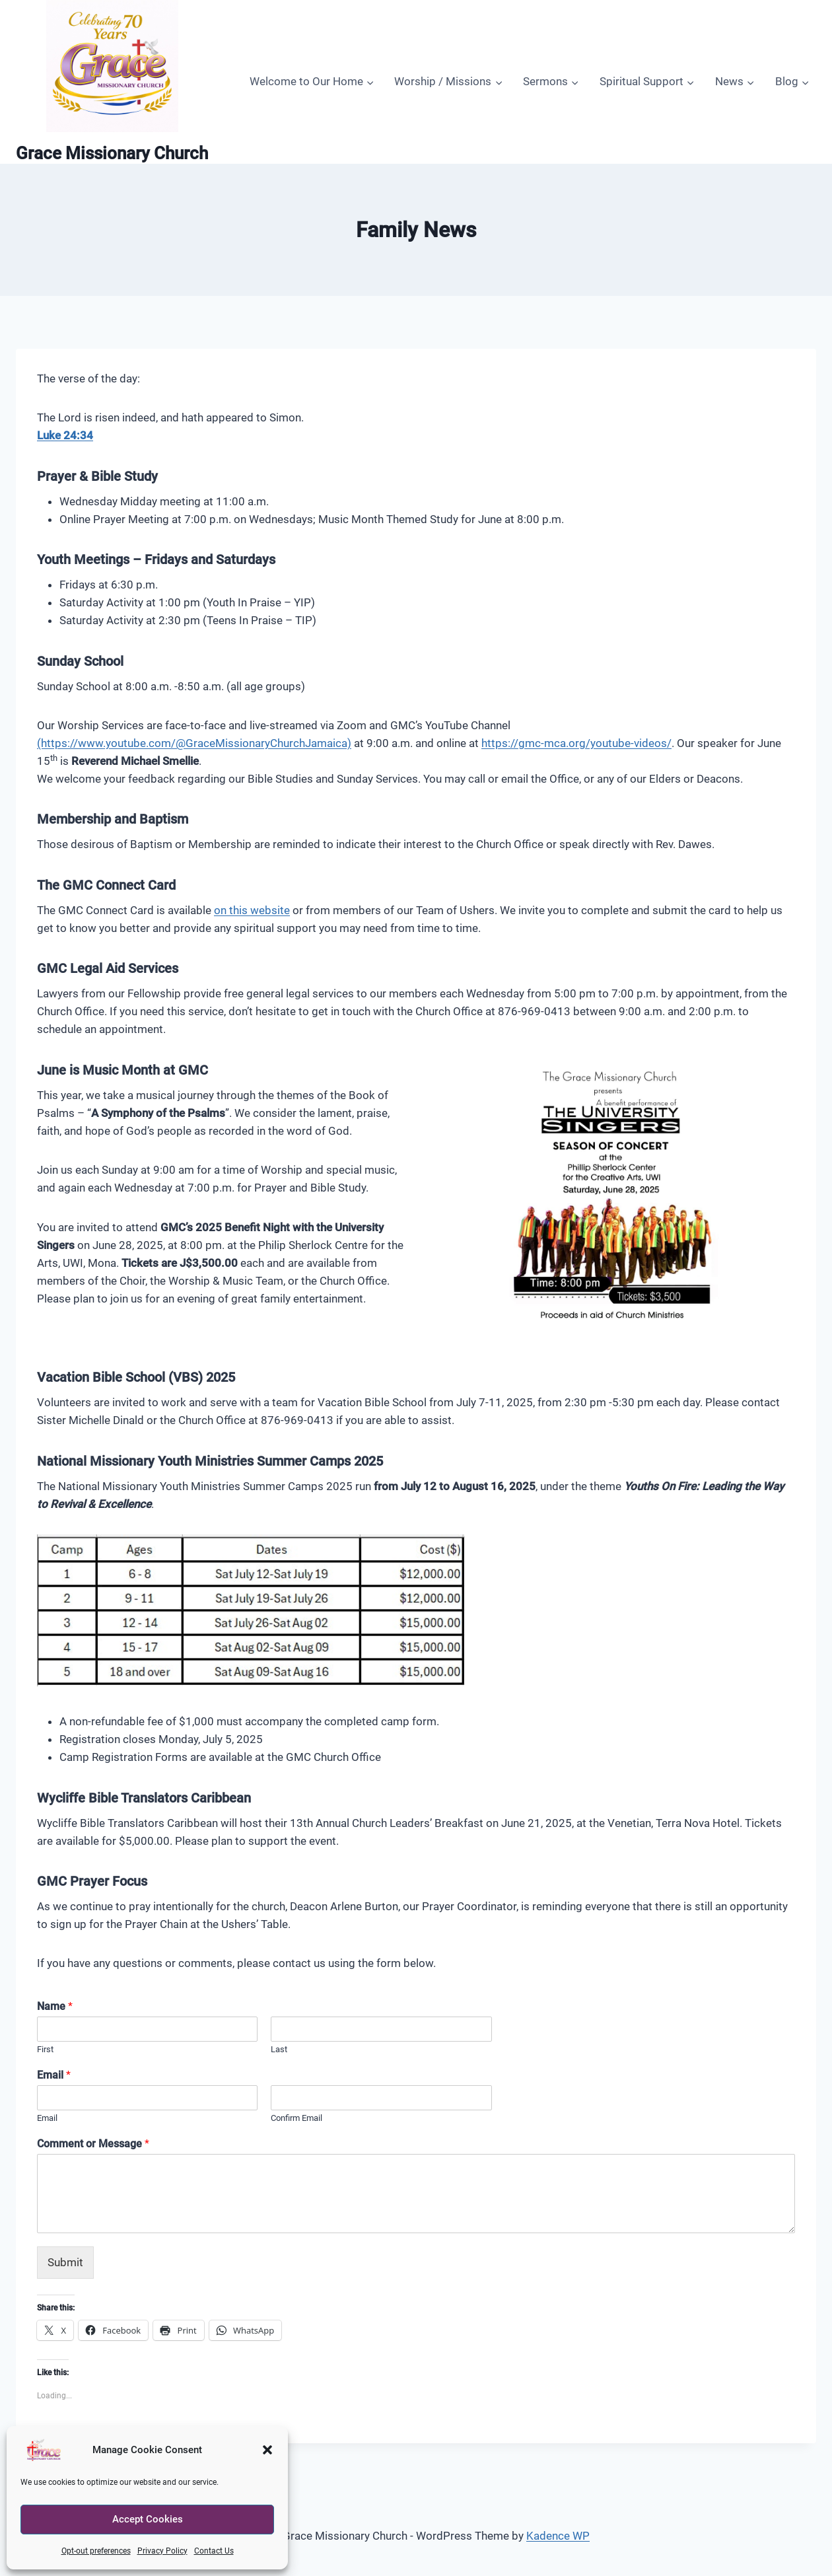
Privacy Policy (162, 2551)
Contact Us (214, 2551)
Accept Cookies (147, 2519)
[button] (267, 2449)
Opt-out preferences (96, 2551)
